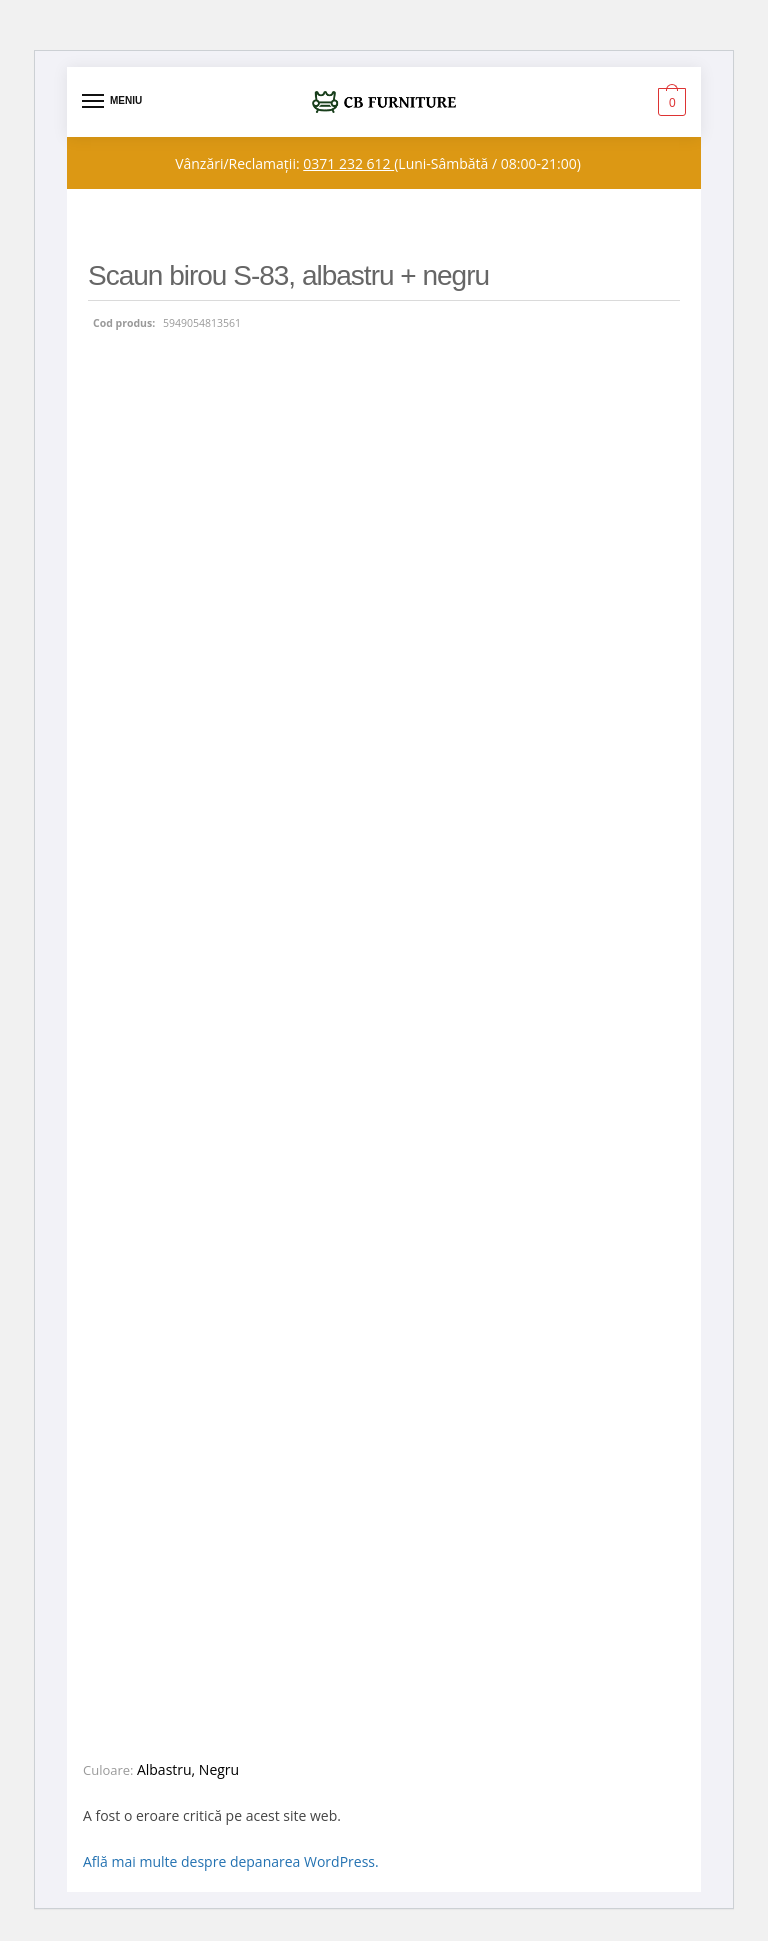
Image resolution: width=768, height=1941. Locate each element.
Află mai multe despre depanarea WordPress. (231, 1861)
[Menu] (112, 102)
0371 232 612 (348, 163)
